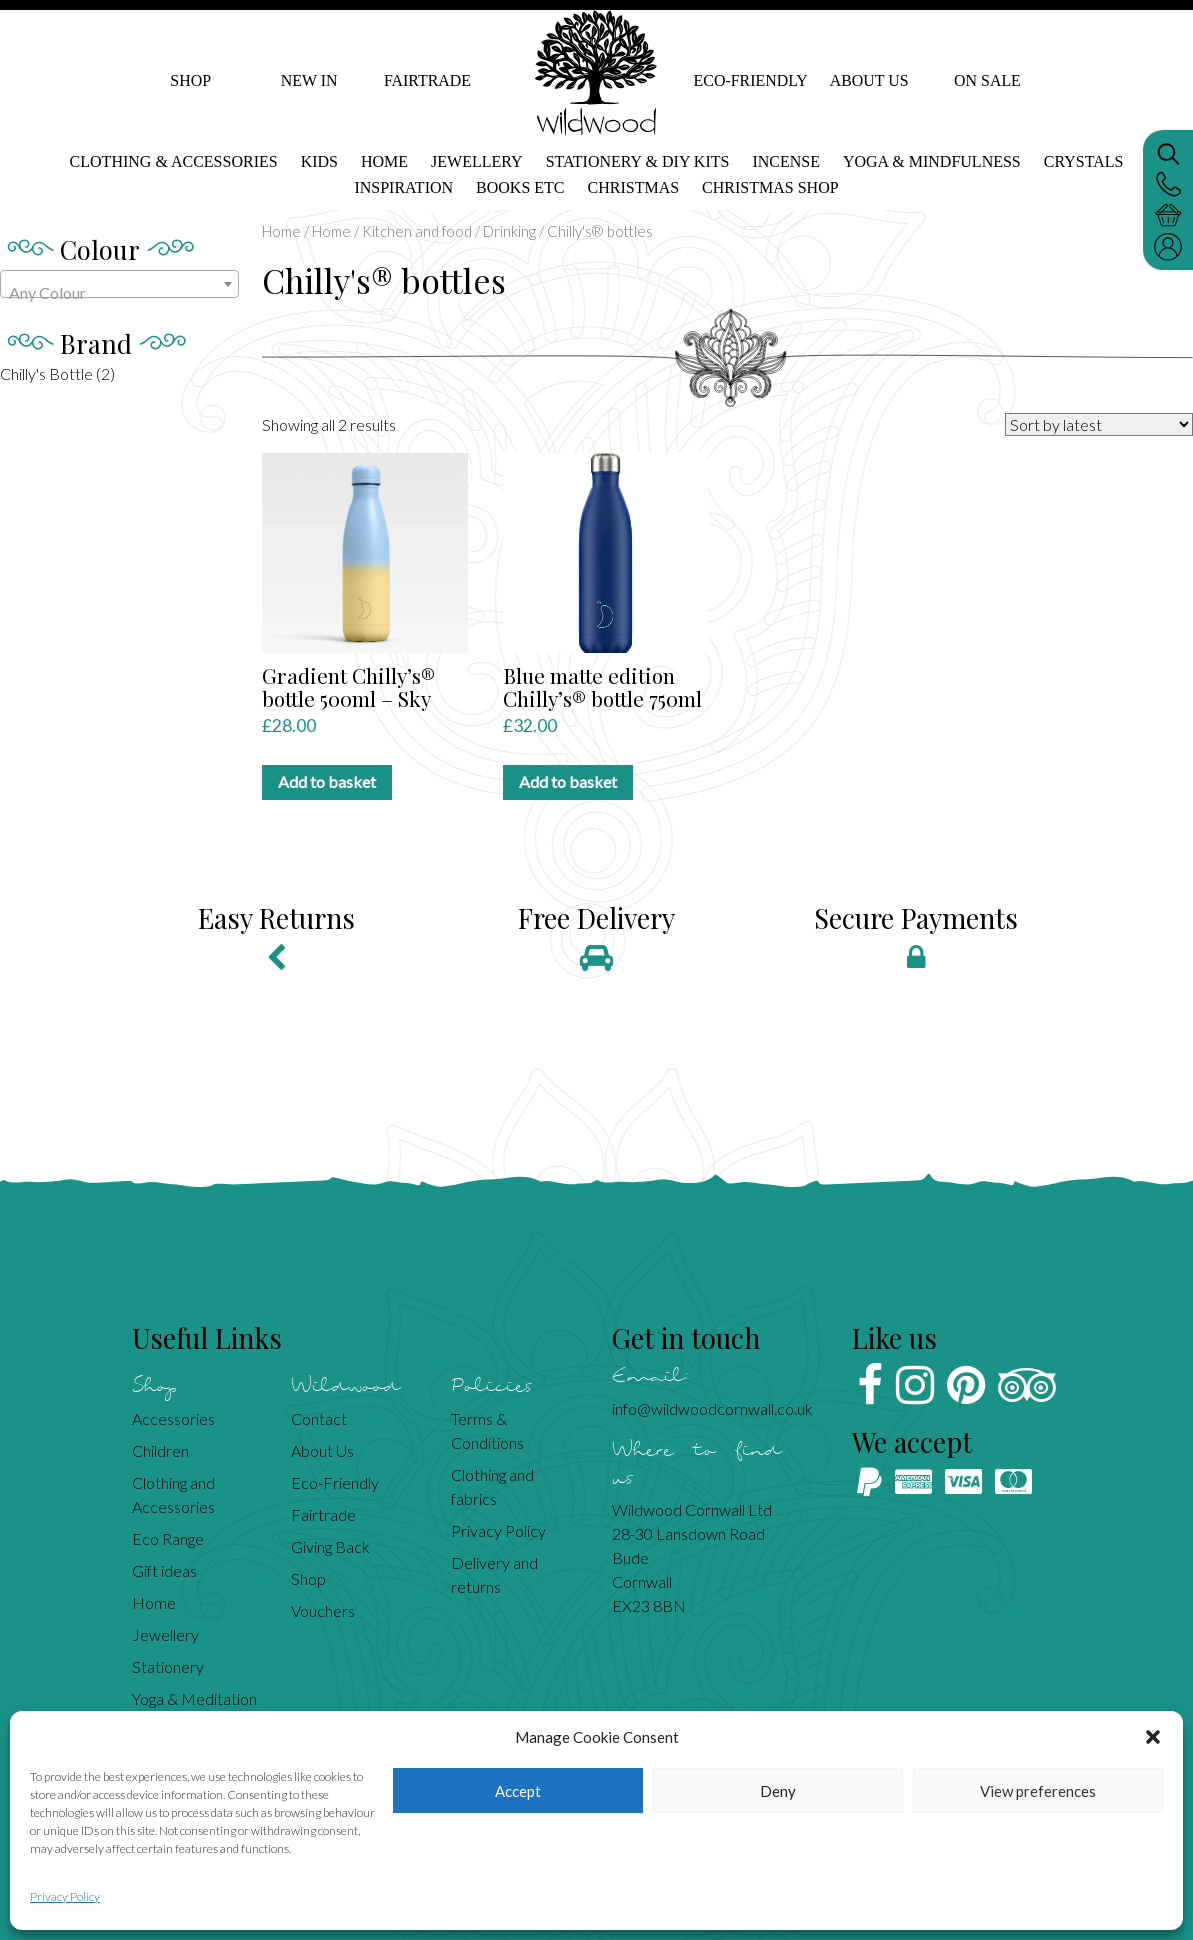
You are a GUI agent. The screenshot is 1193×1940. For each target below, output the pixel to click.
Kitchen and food (417, 231)
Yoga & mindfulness (932, 161)
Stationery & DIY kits (638, 161)
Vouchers (323, 1610)
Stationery (168, 1666)
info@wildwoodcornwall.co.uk (712, 1408)
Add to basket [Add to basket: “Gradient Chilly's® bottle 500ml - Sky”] (327, 781)
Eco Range (168, 1538)
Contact (319, 1418)
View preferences (1038, 1791)
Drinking (509, 231)
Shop (190, 80)
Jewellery (477, 161)
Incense (786, 161)
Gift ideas (164, 1570)
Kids (319, 161)
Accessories (173, 1418)
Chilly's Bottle (46, 373)
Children (160, 1450)
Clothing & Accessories (174, 161)
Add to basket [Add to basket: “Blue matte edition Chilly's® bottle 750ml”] (568, 781)
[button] (1153, 1737)
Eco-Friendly (750, 80)
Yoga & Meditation (194, 1698)
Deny (778, 1791)
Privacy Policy (65, 1896)
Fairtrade (428, 80)
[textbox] (119, 293)
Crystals (1084, 161)
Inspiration (403, 187)
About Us (868, 80)
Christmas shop (770, 187)
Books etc (520, 187)
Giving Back (330, 1546)
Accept (518, 1791)
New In (309, 80)
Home (384, 161)
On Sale (987, 80)
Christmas (634, 187)
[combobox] (119, 284)
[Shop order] (1099, 424)
